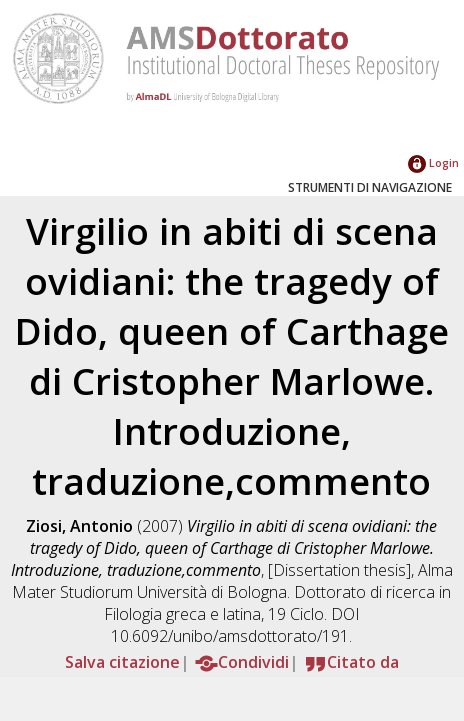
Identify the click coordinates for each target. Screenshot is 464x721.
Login (433, 162)
